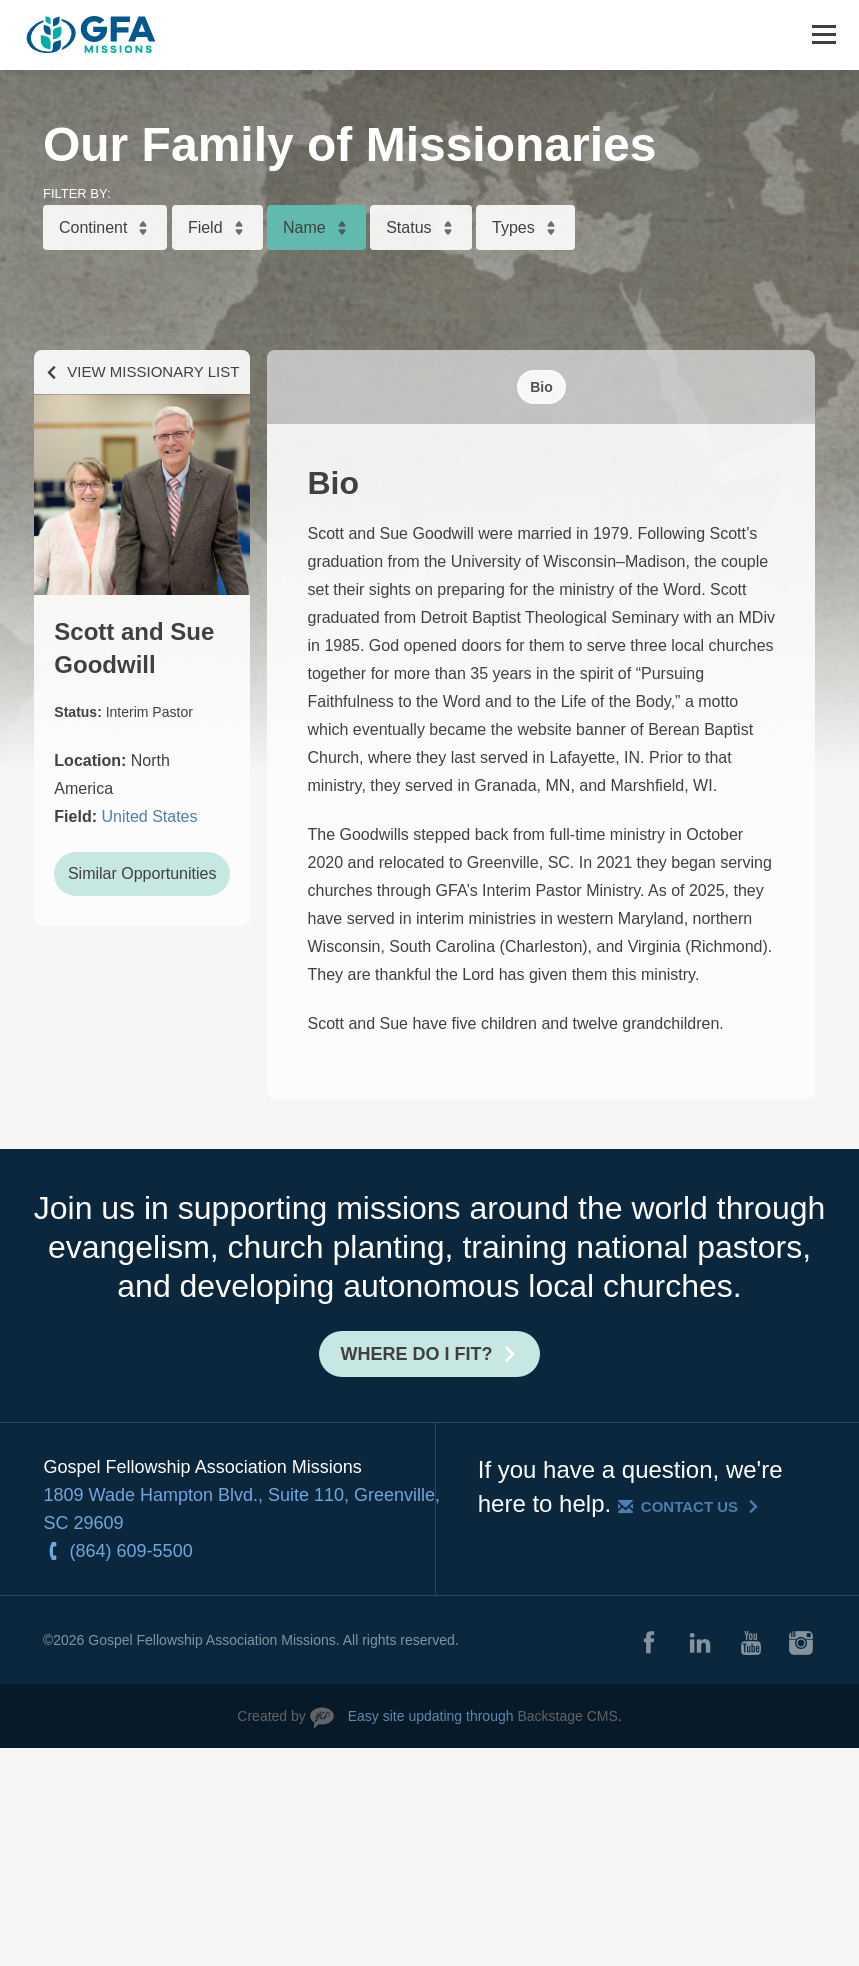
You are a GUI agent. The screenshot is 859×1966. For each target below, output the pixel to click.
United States (149, 816)
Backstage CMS (567, 1716)
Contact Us (689, 1506)
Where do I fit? (417, 1354)
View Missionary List (153, 371)
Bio (541, 387)
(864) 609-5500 (131, 1551)
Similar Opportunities (142, 873)
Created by (271, 1716)
